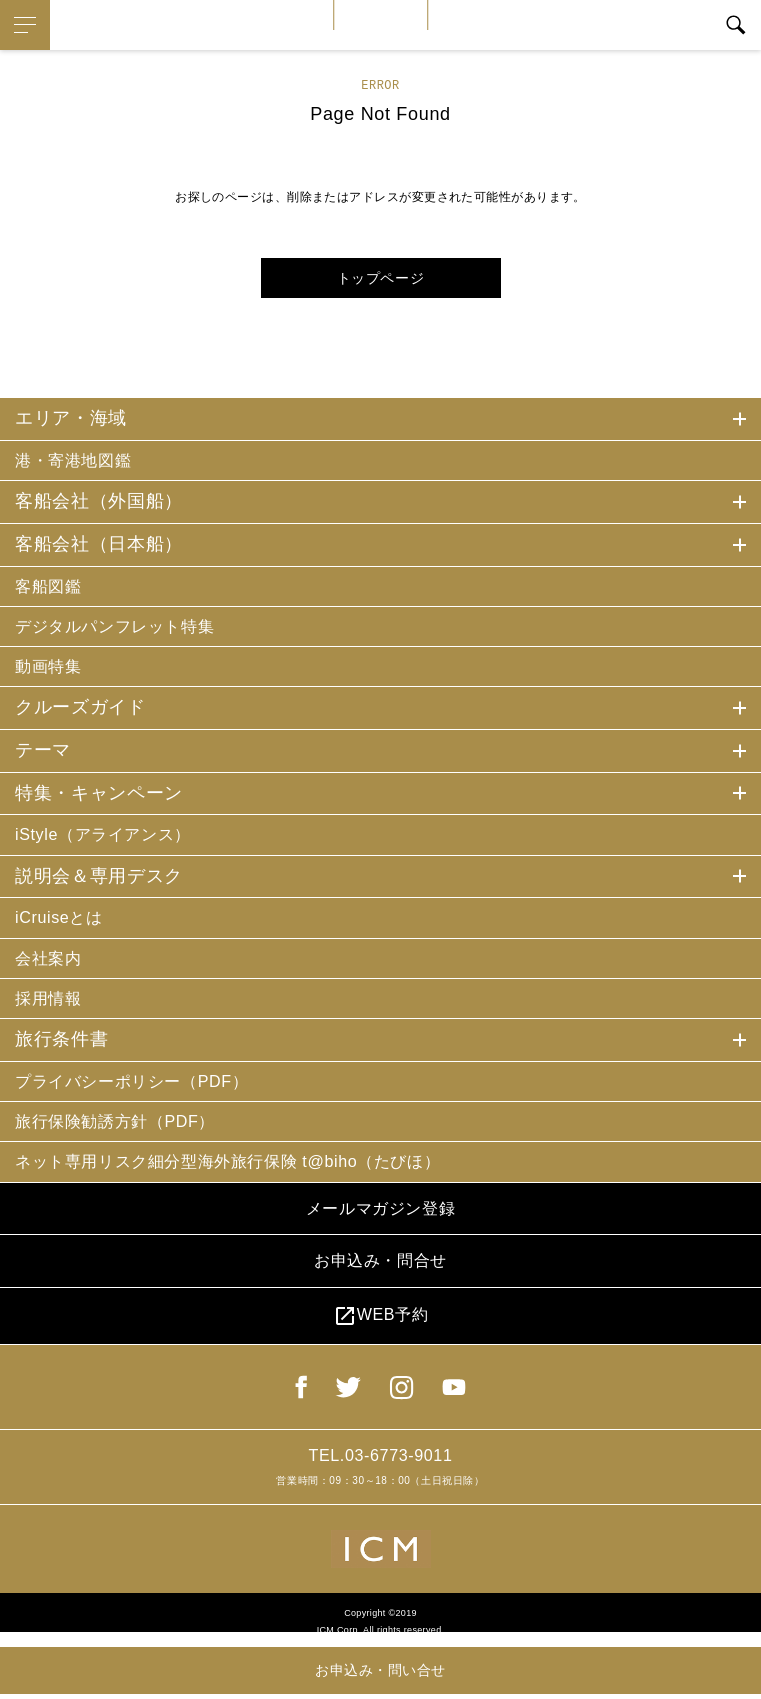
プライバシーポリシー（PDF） (146, 1100)
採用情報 (52, 1015)
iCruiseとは (64, 930)
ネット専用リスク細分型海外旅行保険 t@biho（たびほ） (254, 1185)
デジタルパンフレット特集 (127, 631)
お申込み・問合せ (380, 1294)
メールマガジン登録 (380, 1236)
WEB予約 (380, 1355)
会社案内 (52, 972)
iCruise (381, 15)
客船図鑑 (52, 589)
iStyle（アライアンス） (113, 844)
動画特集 (52, 674)
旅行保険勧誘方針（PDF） (127, 1142)
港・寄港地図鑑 (80, 461)
